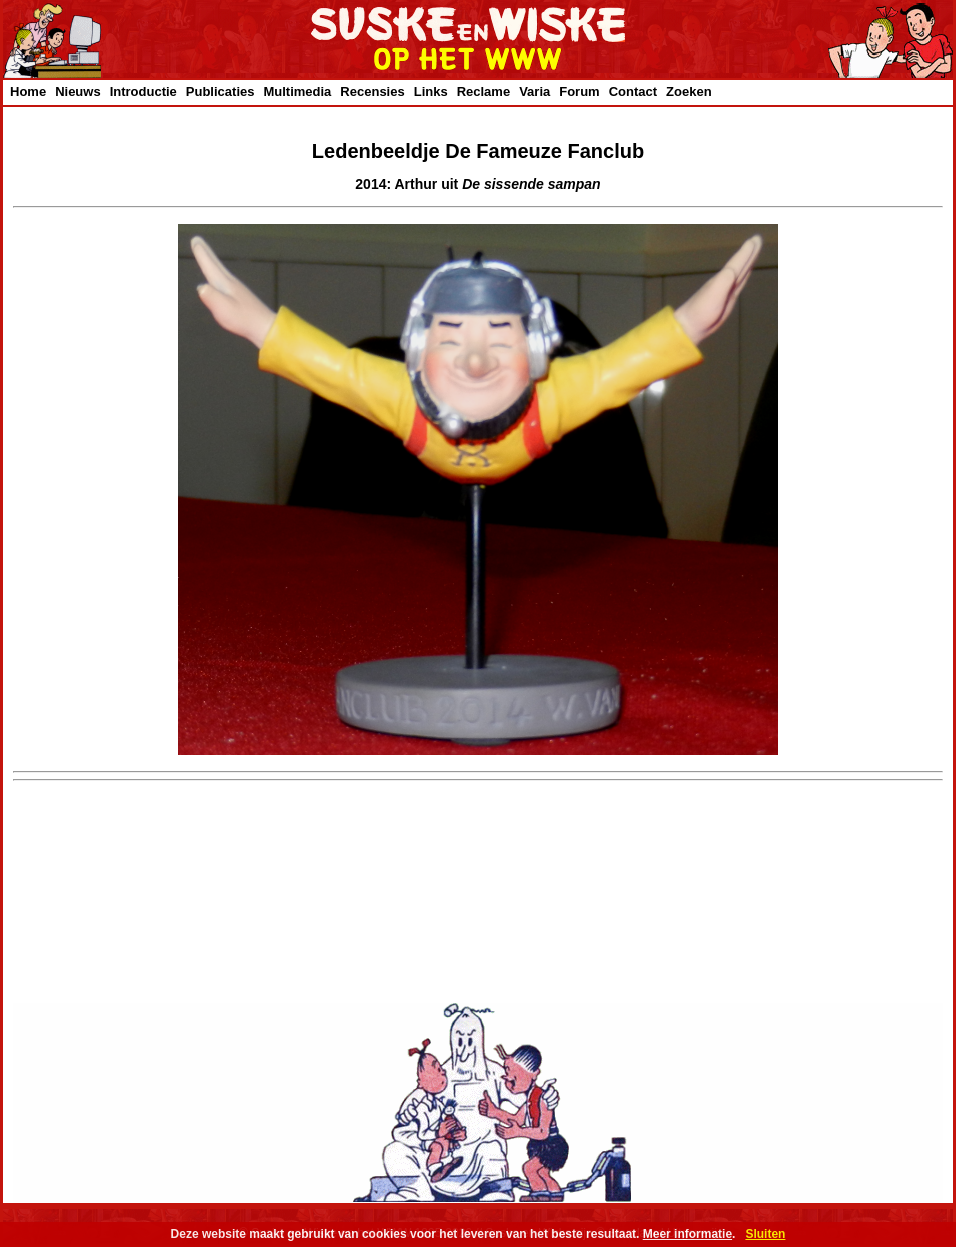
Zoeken (689, 91)
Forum (579, 91)
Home (28, 91)
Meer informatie (687, 1234)
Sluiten (765, 1234)
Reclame (483, 91)
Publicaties (220, 91)
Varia (534, 91)
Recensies (372, 91)
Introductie (143, 91)
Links (431, 91)
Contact (633, 91)
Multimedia (297, 91)
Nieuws (78, 91)
